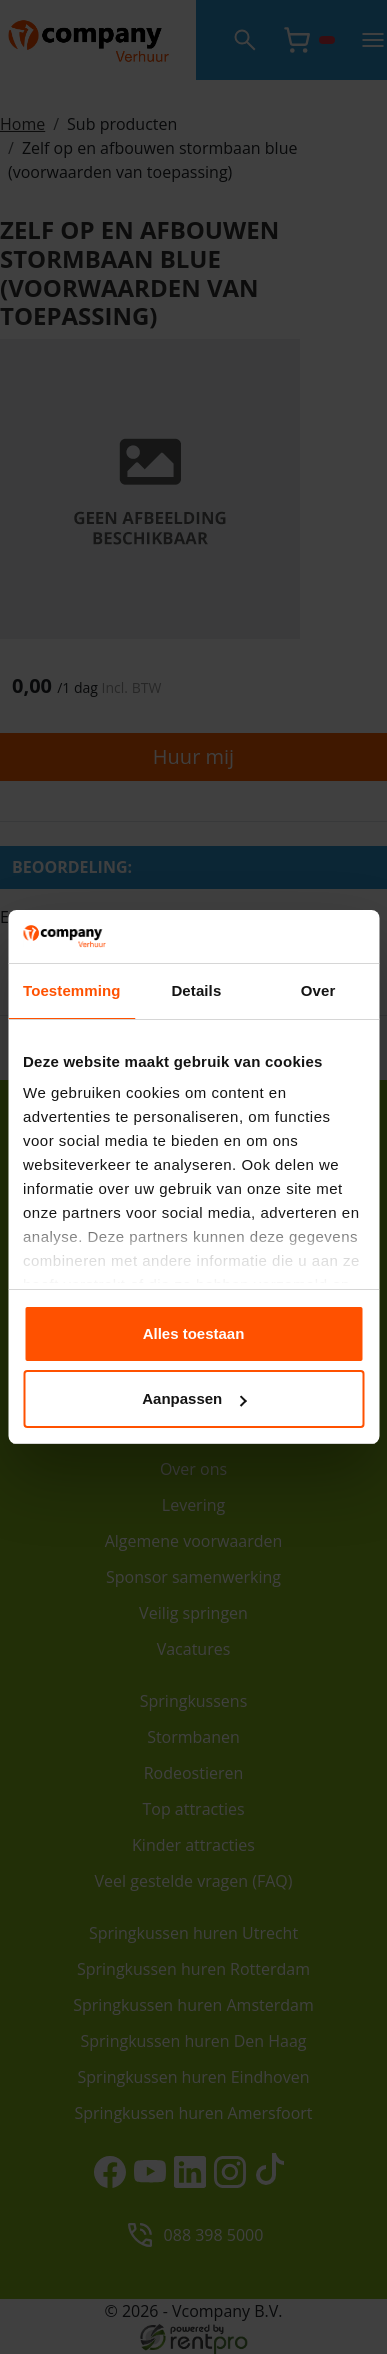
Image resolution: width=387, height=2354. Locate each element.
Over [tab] (318, 990)
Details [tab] (196, 990)
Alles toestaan (194, 1333)
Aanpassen (194, 1398)
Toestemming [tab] (72, 990)
